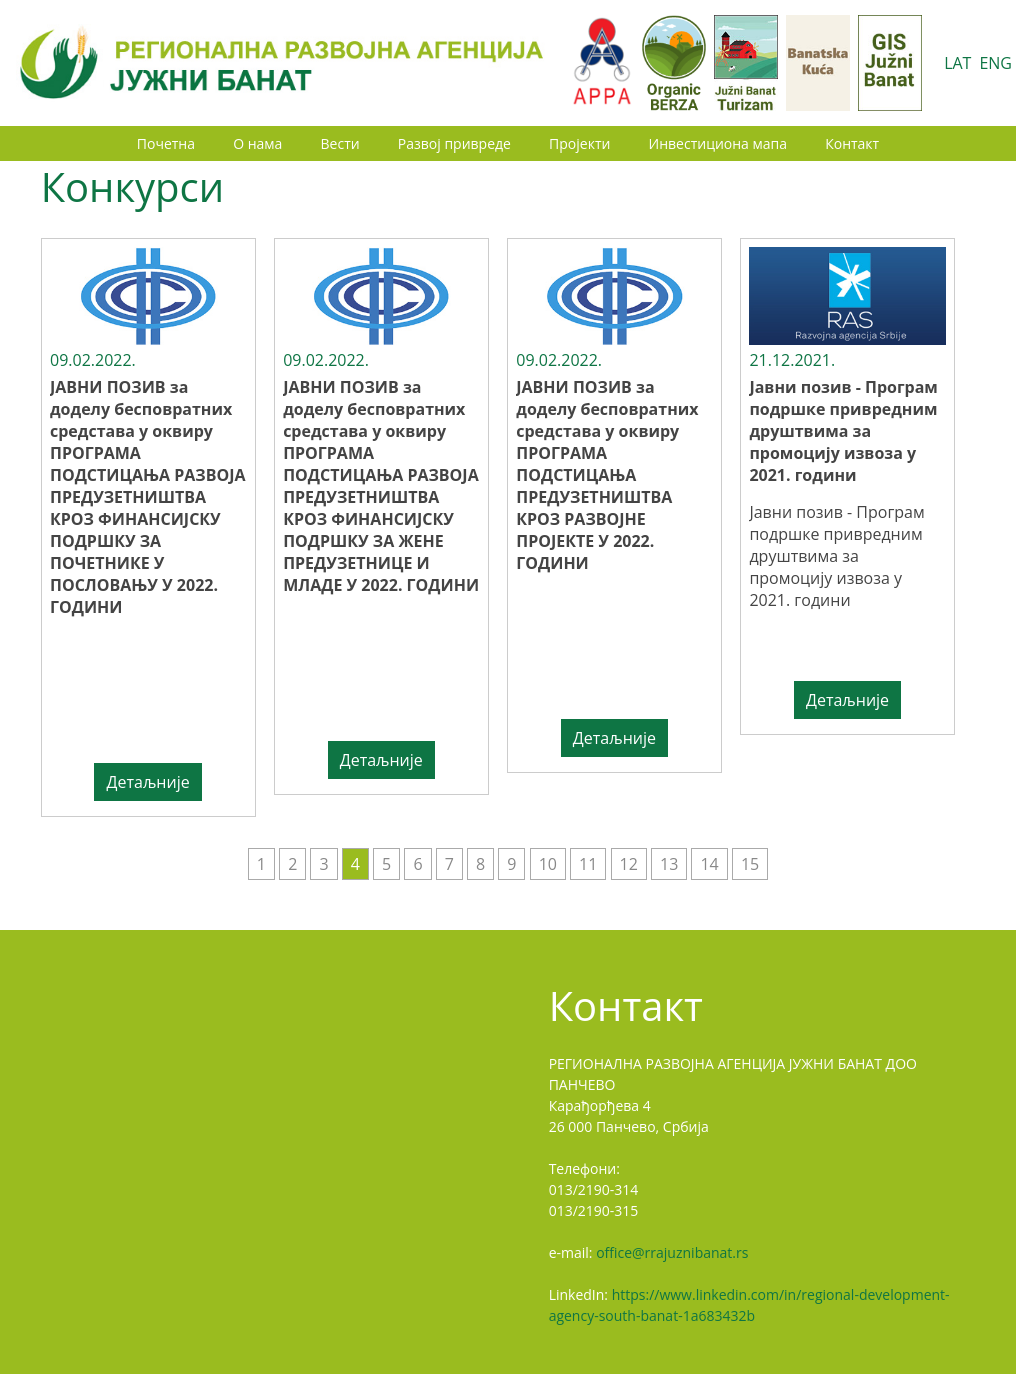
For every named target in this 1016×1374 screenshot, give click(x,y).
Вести (340, 143)
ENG (995, 63)
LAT (957, 63)
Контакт (852, 143)
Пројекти (579, 143)
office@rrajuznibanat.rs (672, 1252)
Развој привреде (454, 143)
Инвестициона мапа (718, 143)
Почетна (166, 143)
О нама (257, 143)
